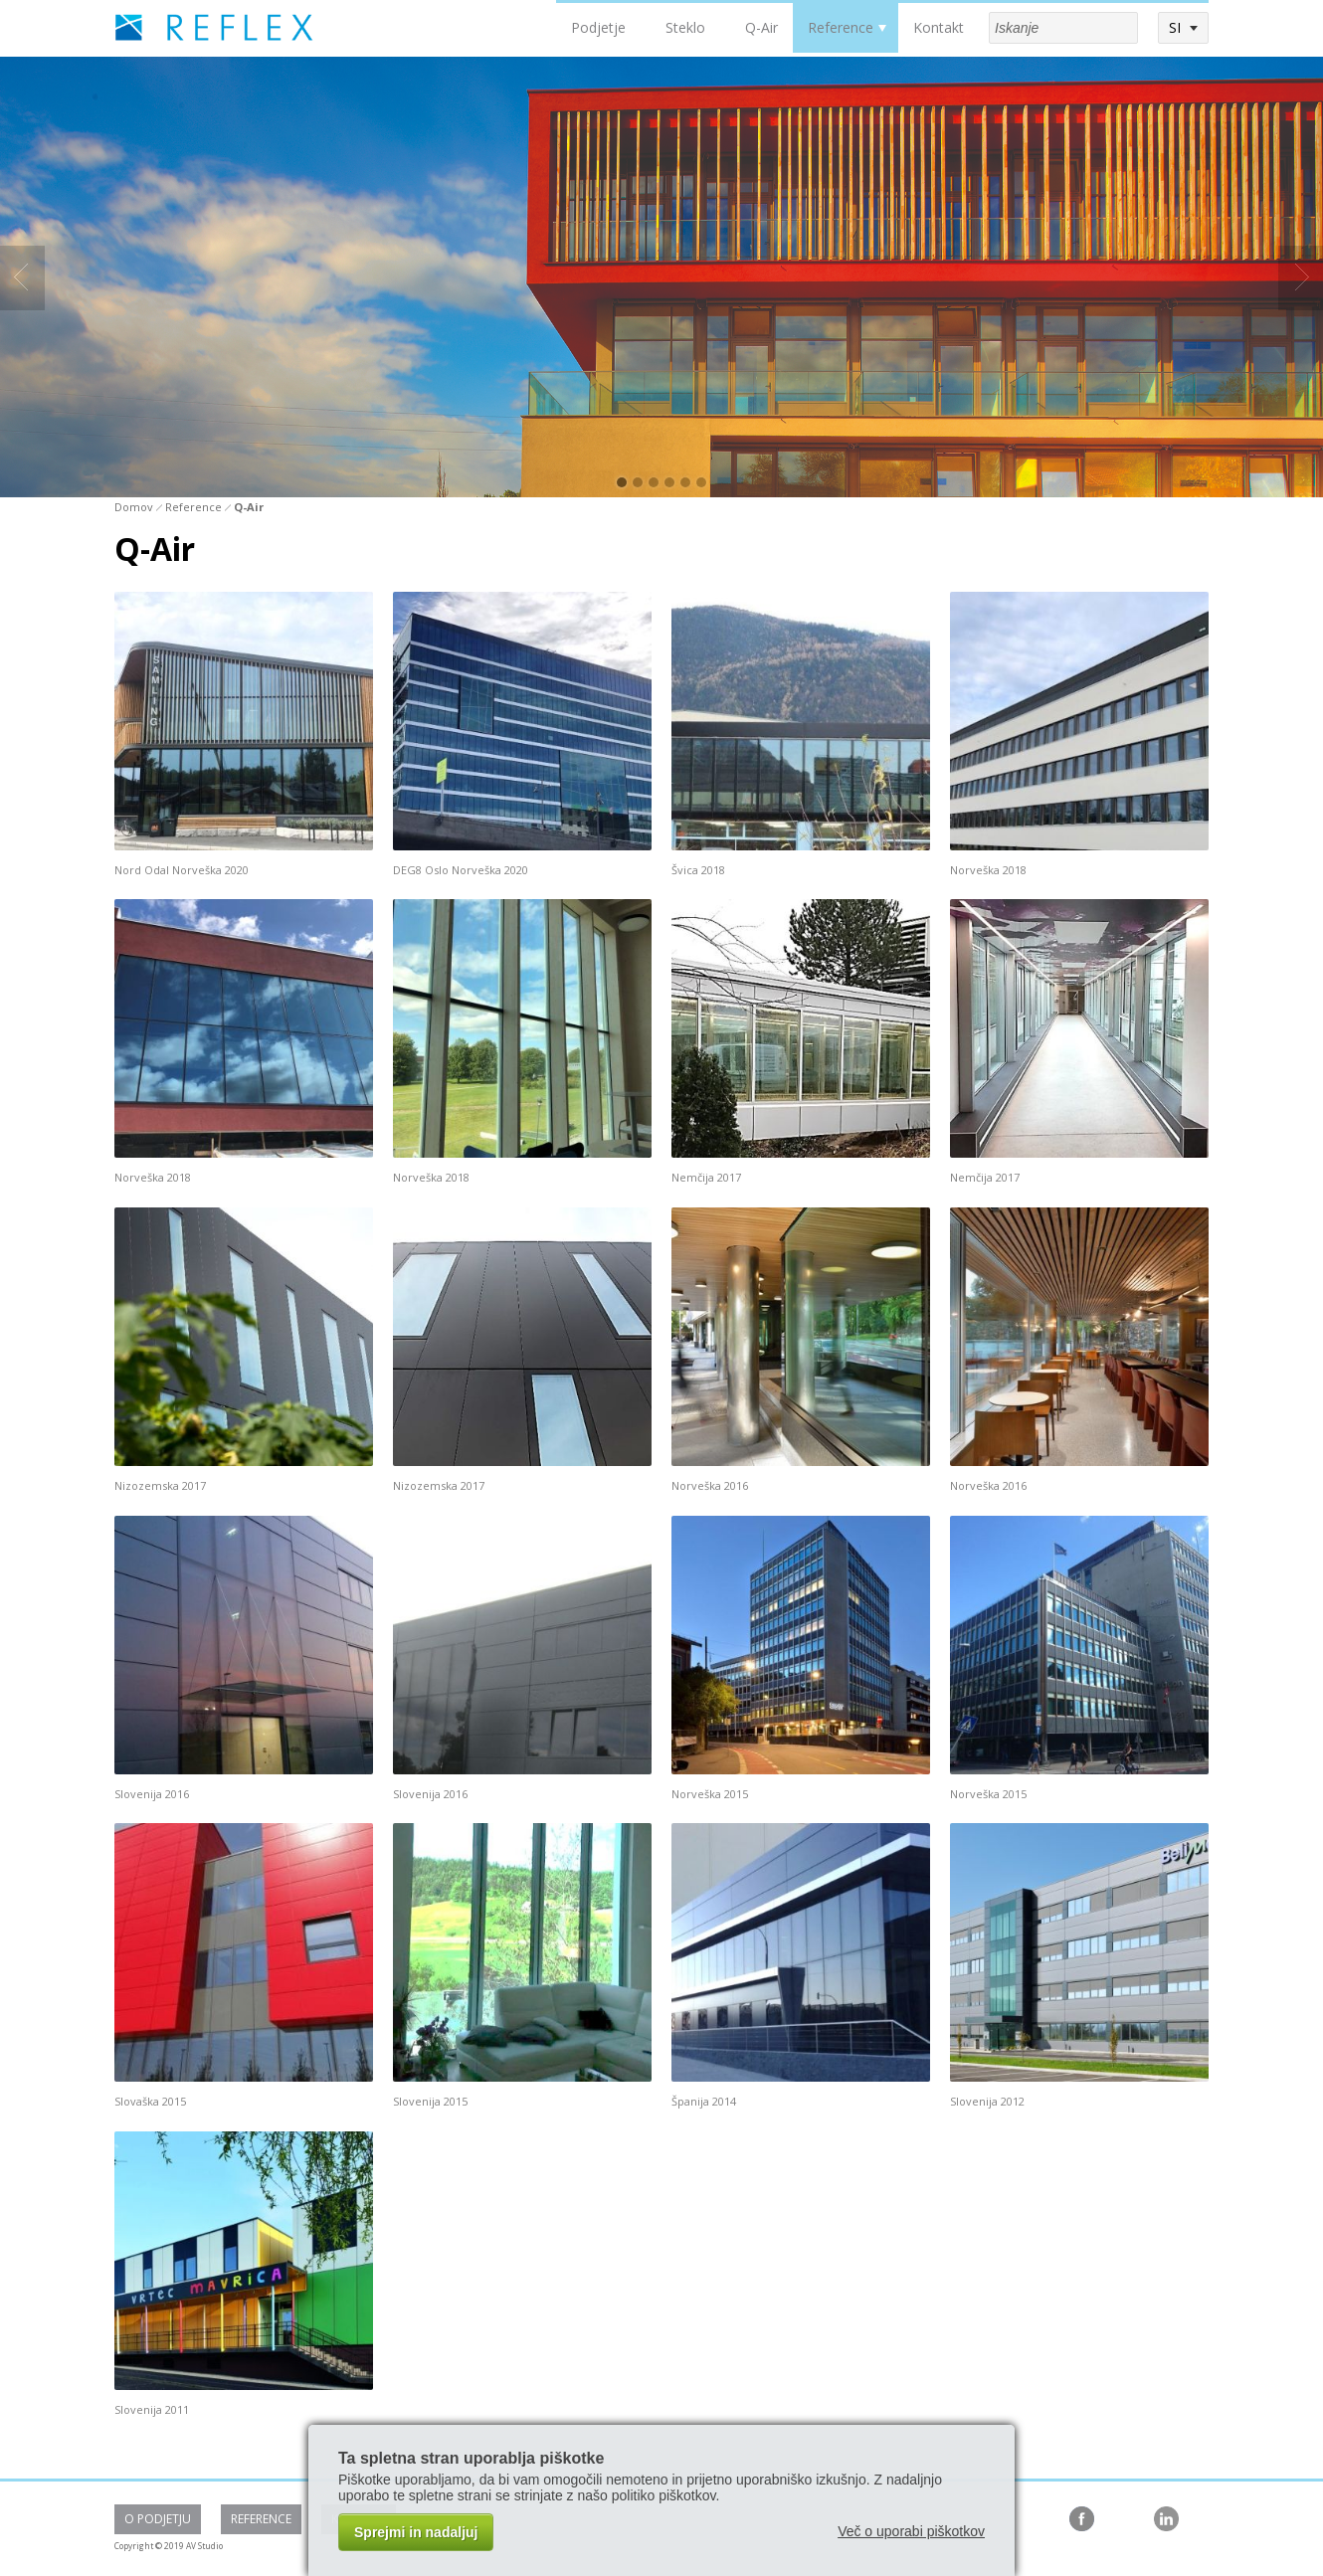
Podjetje (598, 27)
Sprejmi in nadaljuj (415, 2532)
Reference (840, 27)
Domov (133, 506)
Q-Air (761, 27)
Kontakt (938, 27)
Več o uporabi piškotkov (911, 2531)
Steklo (685, 27)
